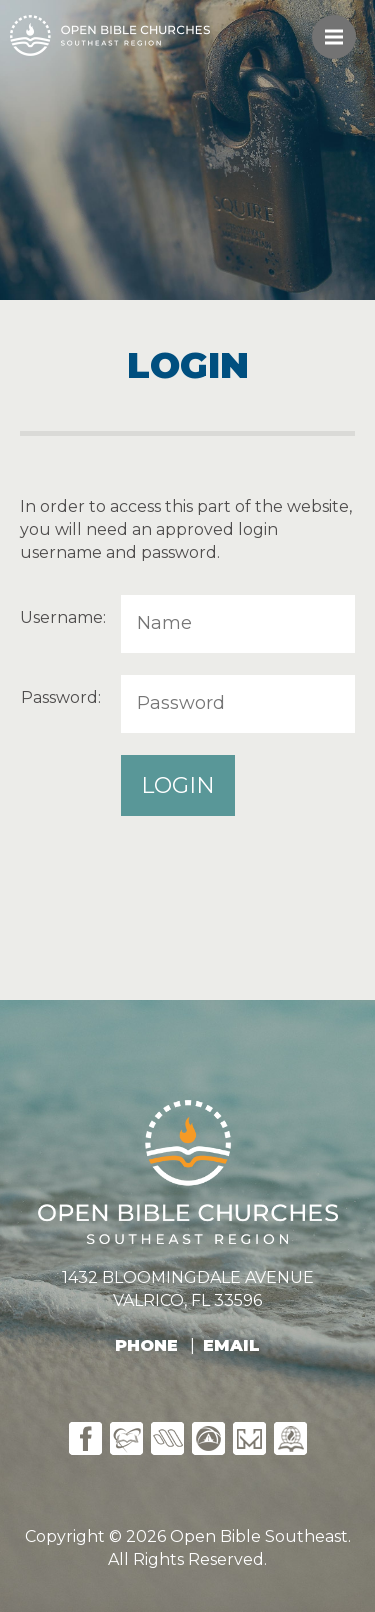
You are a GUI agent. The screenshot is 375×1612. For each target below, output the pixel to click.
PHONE (146, 1345)
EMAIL (231, 1345)
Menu (340, 27)
